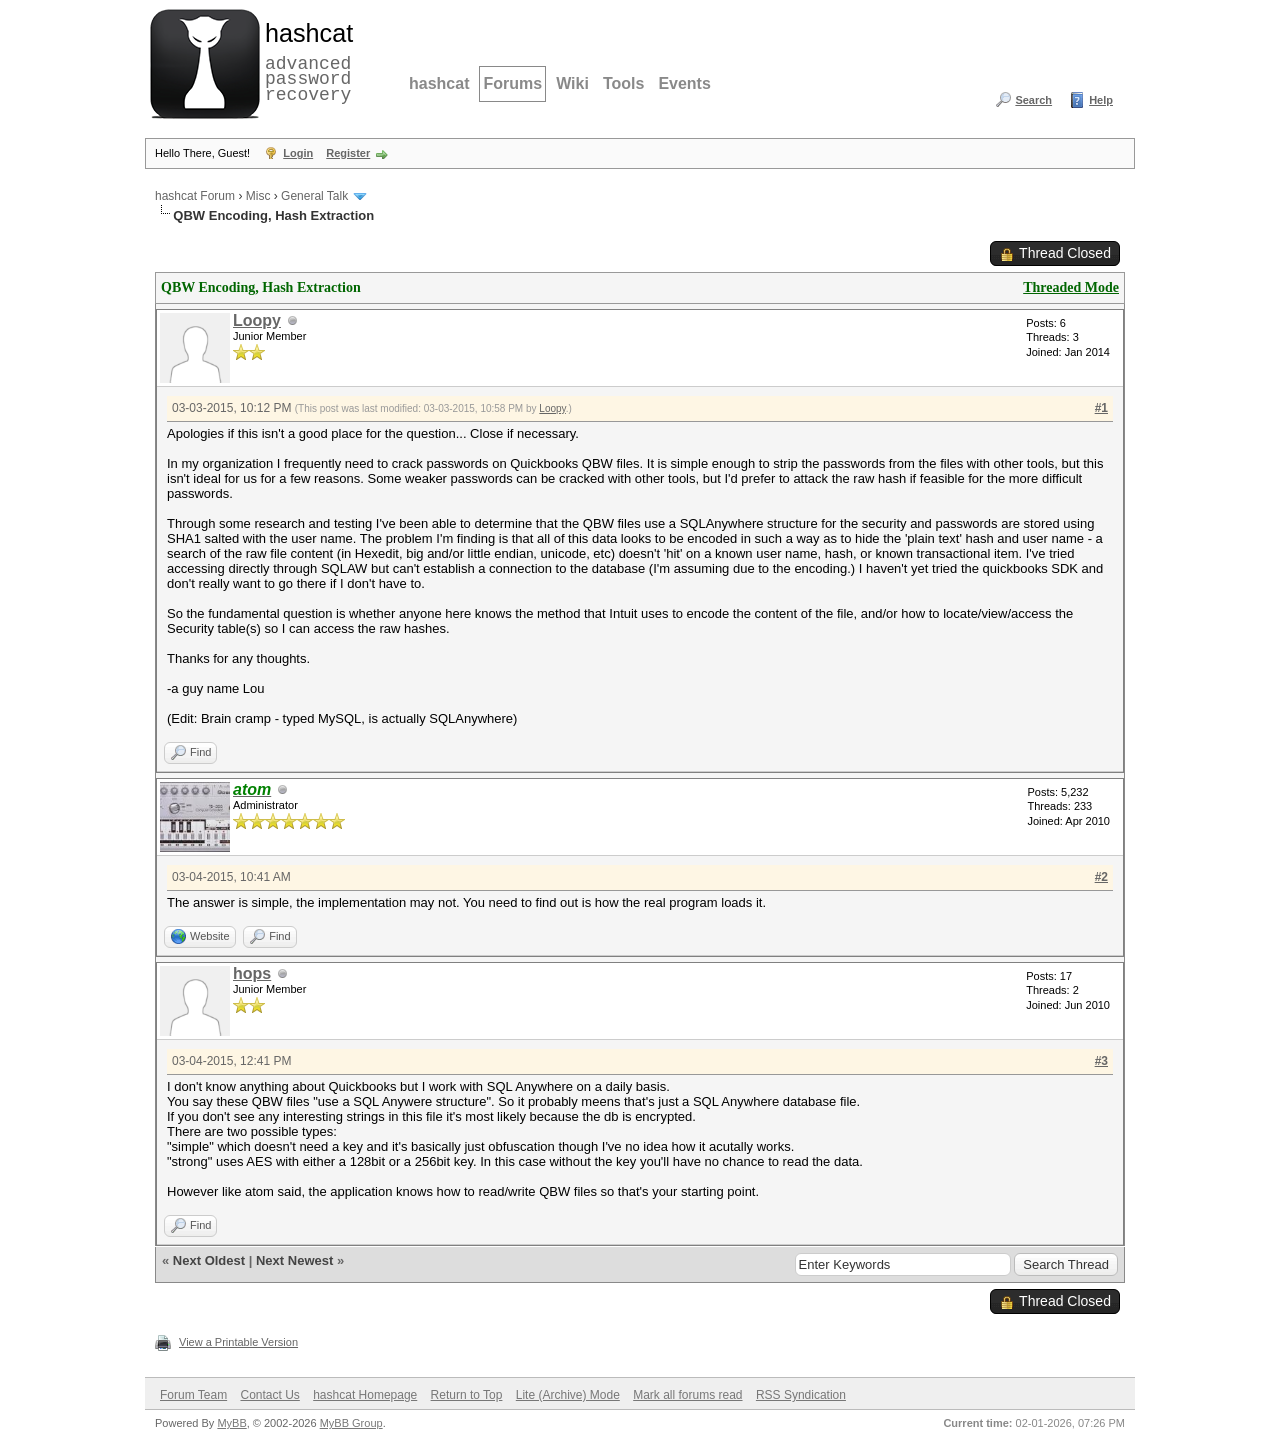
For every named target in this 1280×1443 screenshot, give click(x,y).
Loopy (257, 320)
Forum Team (193, 1395)
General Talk (314, 196)
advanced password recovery (305, 61)
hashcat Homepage (365, 1395)
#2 (1101, 877)
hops (252, 973)
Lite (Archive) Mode (568, 1395)
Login (298, 153)
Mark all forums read (687, 1395)
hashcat (439, 83)
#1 (1101, 408)
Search (1033, 100)
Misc (258, 196)
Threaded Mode (1071, 287)
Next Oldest (209, 1260)
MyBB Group (351, 1423)
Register (348, 153)
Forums (512, 83)
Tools (623, 83)
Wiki (572, 83)
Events (684, 83)
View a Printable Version (238, 1342)
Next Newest (294, 1260)
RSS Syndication (801, 1395)
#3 (1101, 1061)
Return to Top (467, 1395)
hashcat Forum (195, 196)
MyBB (231, 1423)
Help (1101, 100)
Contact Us (269, 1395)
